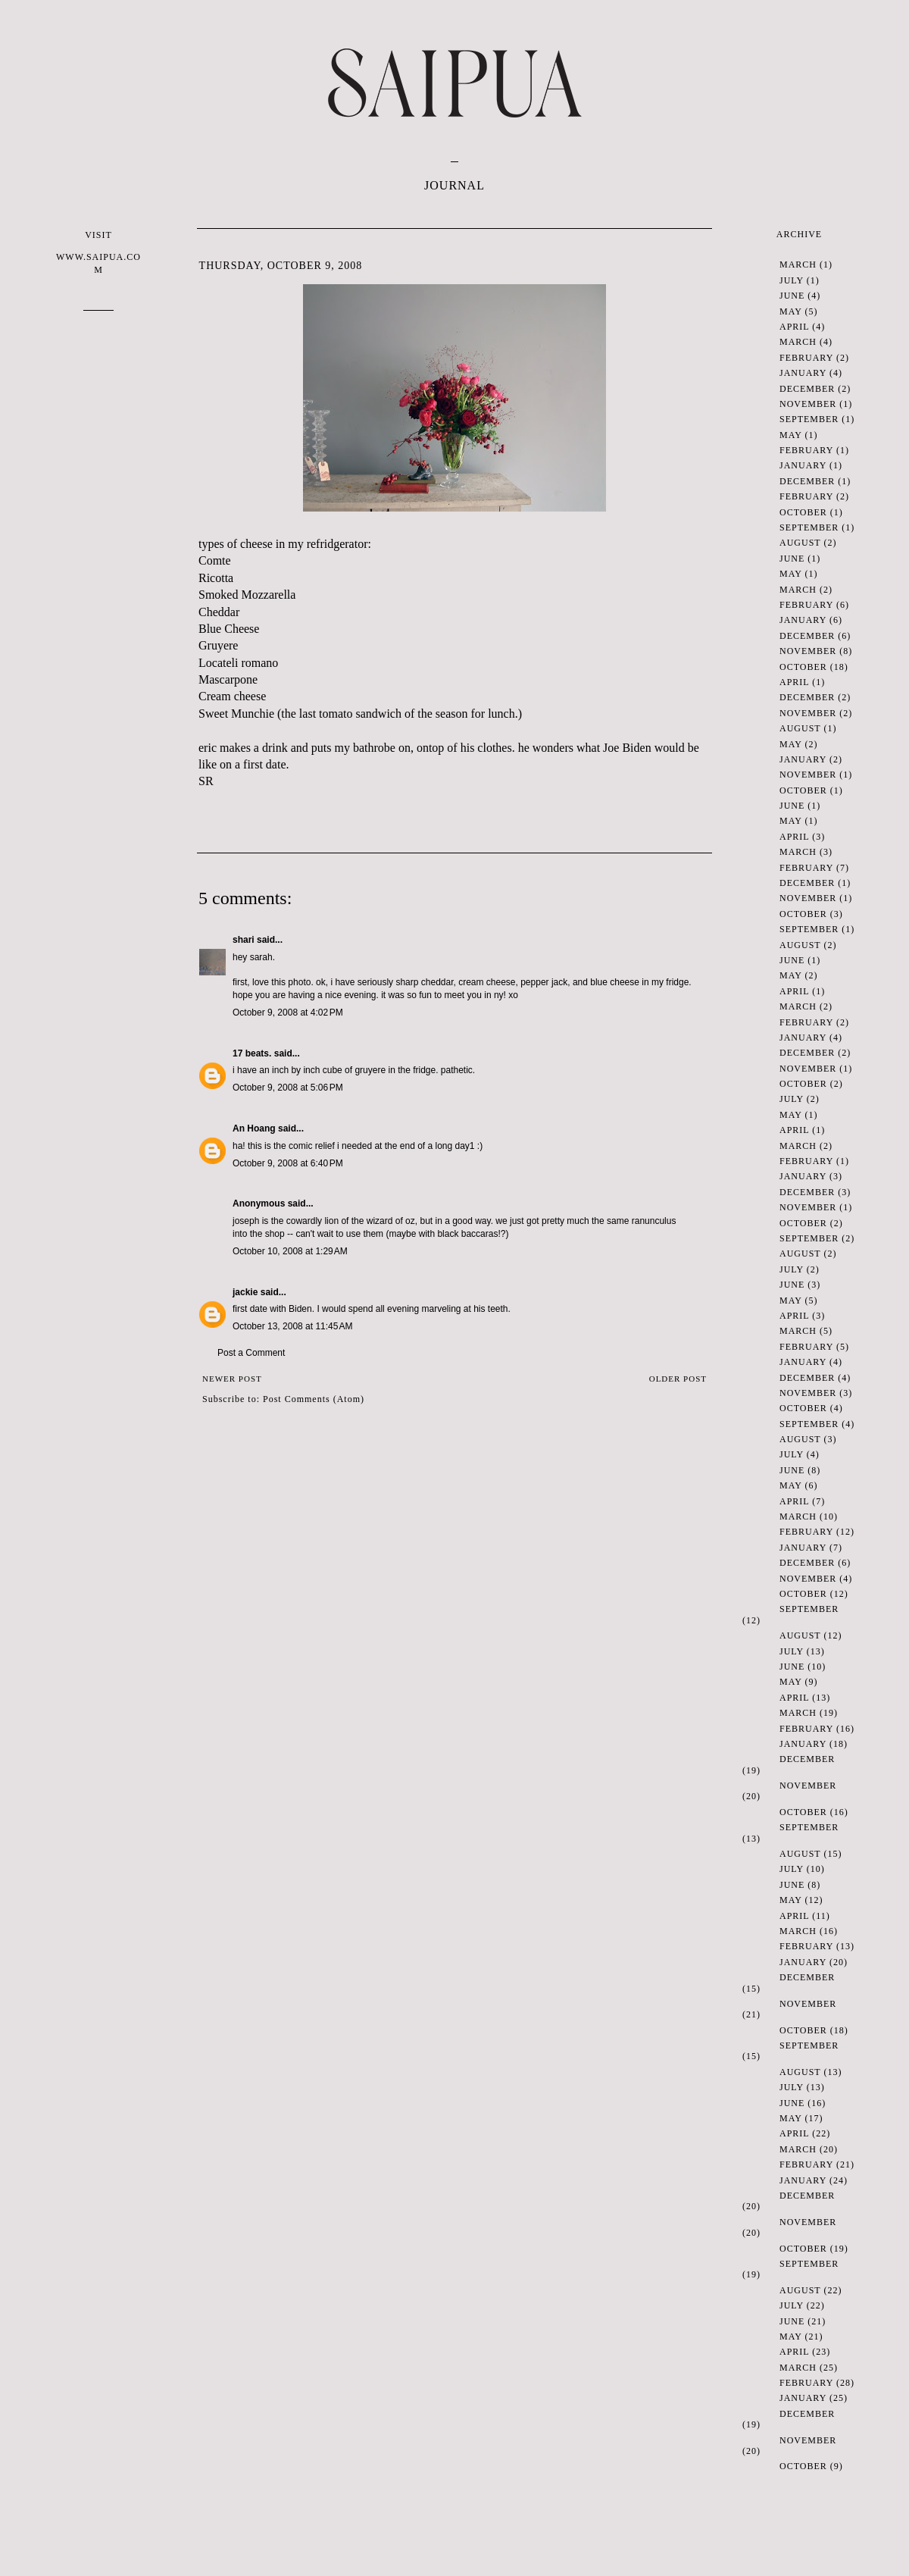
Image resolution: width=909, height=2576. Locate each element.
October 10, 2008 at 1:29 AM (290, 1251)
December (807, 388)
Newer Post (232, 1378)
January (802, 373)
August (799, 542)
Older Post (678, 1378)
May (790, 311)
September (809, 419)
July (791, 280)
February (806, 357)
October (803, 512)
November (807, 404)
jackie (245, 1292)
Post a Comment (251, 1352)
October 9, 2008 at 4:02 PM (288, 1012)
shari (244, 939)
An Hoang (254, 1128)
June (791, 295)
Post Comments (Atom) (313, 1399)
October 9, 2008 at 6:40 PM (288, 1163)
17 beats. (252, 1053)
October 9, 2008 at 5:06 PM (288, 1087)
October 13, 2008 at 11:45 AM (292, 1326)
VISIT (98, 253)
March (798, 264)
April (794, 326)
